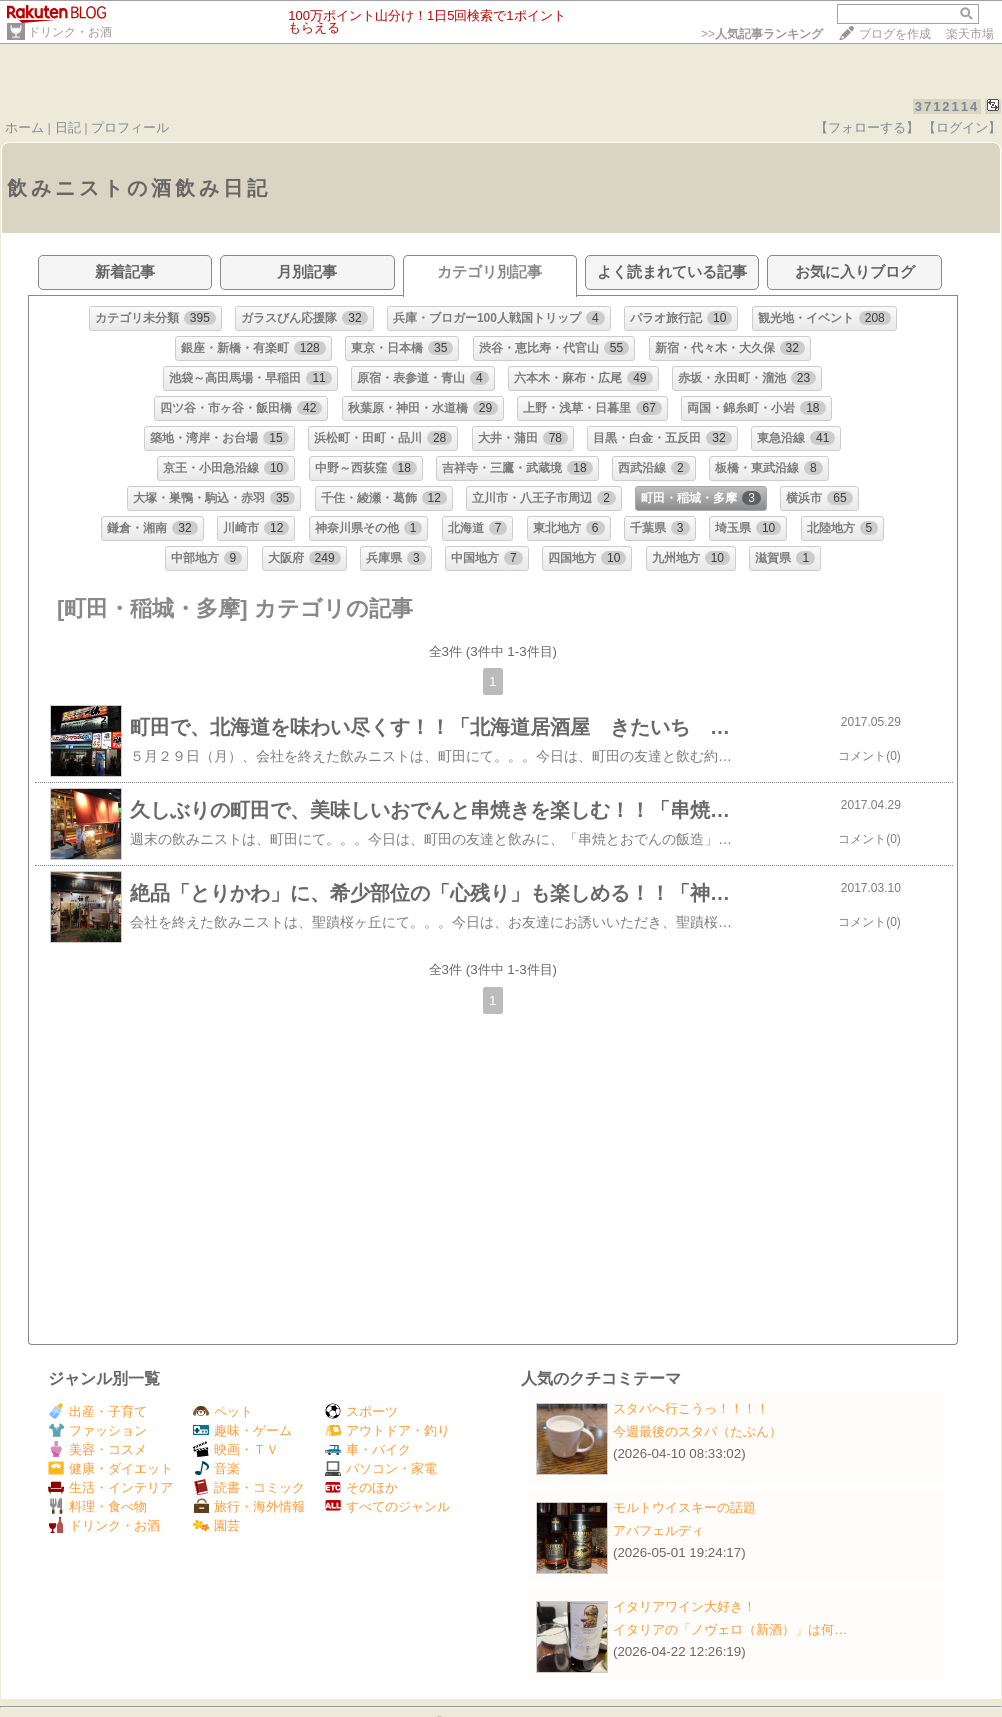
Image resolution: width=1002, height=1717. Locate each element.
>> (762, 34)
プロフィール (130, 127)
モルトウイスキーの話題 (684, 1507)
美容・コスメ (97, 1449)
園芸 (216, 1525)
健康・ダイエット (110, 1468)
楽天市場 (970, 34)
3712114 (947, 106)
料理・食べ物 (97, 1506)
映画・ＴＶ (236, 1449)
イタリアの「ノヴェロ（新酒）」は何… (730, 1629)
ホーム (24, 127)
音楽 (216, 1468)
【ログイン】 (962, 127)
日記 (68, 127)
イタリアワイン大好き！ (684, 1606)
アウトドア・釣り (387, 1430)
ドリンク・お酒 (70, 32)
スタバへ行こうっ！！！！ (691, 1408)
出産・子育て (97, 1411)
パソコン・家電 (381, 1468)
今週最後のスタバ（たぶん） (697, 1431)
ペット (223, 1411)
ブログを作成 (895, 34)
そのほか (361, 1487)
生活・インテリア (110, 1487)
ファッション (97, 1430)
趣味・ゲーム (242, 1430)
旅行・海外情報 (249, 1506)
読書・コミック (249, 1487)
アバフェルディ (658, 1530)
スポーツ (361, 1411)
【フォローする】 (867, 127)
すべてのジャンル (387, 1506)
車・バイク (368, 1449)
